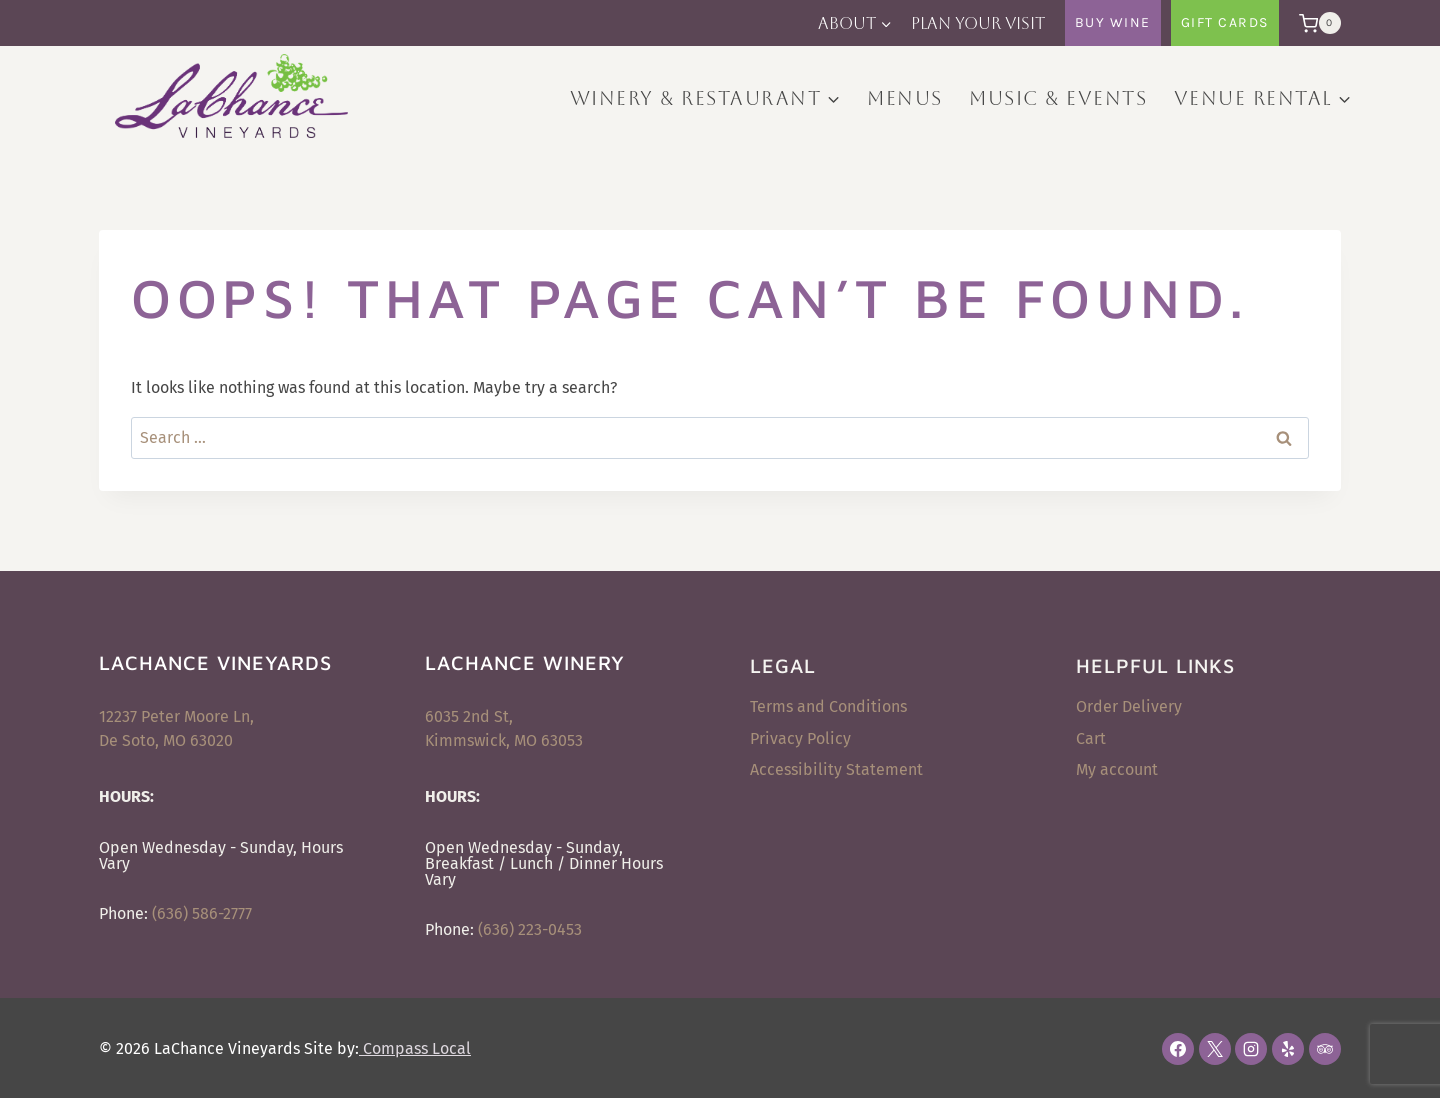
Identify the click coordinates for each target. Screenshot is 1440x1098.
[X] (1215, 1049)
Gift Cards (1225, 22)
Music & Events (1058, 98)
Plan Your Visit (978, 23)
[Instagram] (1251, 1049)
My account (1117, 769)
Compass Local (415, 1048)
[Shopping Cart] (1315, 23)
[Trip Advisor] (1325, 1049)
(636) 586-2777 (202, 913)
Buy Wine (1113, 22)
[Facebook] (1178, 1049)
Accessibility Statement (836, 769)
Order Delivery (1129, 706)
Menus (905, 98)
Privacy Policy (800, 738)
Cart (1091, 738)
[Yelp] (1288, 1049)
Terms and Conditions (828, 706)
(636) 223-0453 (530, 929)
